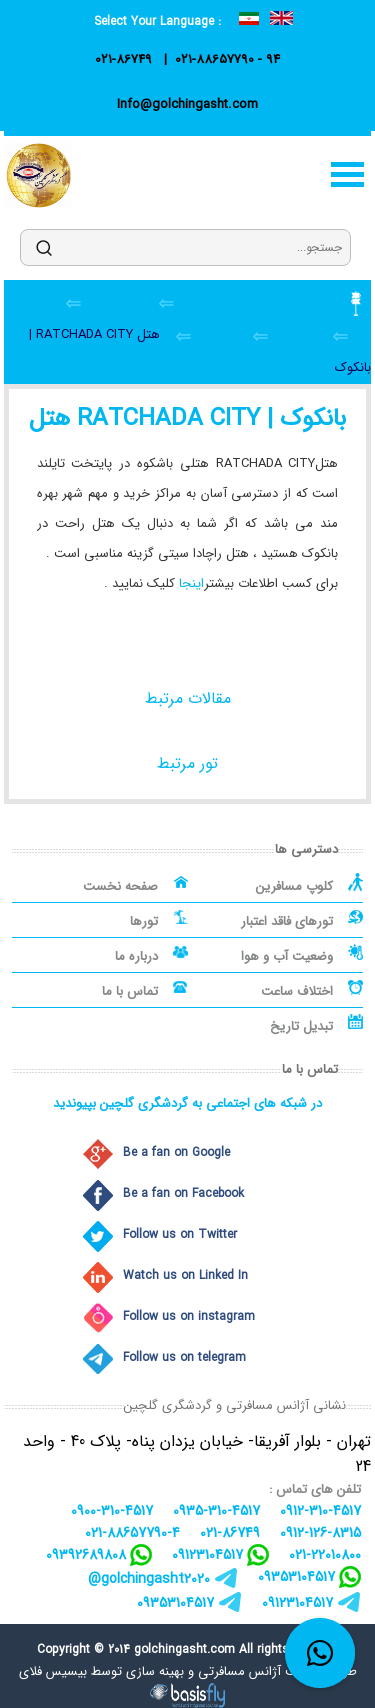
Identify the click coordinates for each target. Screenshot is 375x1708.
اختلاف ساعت (297, 991)
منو (347, 174)
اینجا (191, 583)
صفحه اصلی (215, 301)
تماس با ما (130, 991)
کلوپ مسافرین (294, 886)
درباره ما (136, 956)
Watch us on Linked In (185, 1275)
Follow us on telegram (184, 1357)
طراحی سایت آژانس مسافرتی (277, 1671)
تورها (144, 921)
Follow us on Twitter (180, 1234)
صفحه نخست (120, 886)
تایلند (222, 334)
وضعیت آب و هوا (287, 956)
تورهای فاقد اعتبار (287, 921)
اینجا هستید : (300, 301)
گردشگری (117, 301)
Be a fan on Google (176, 1152)
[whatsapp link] (320, 1653)
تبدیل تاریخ (301, 1026)
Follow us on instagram (189, 1316)
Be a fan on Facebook (183, 1193)
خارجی (297, 334)
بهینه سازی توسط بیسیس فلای (101, 1671)
